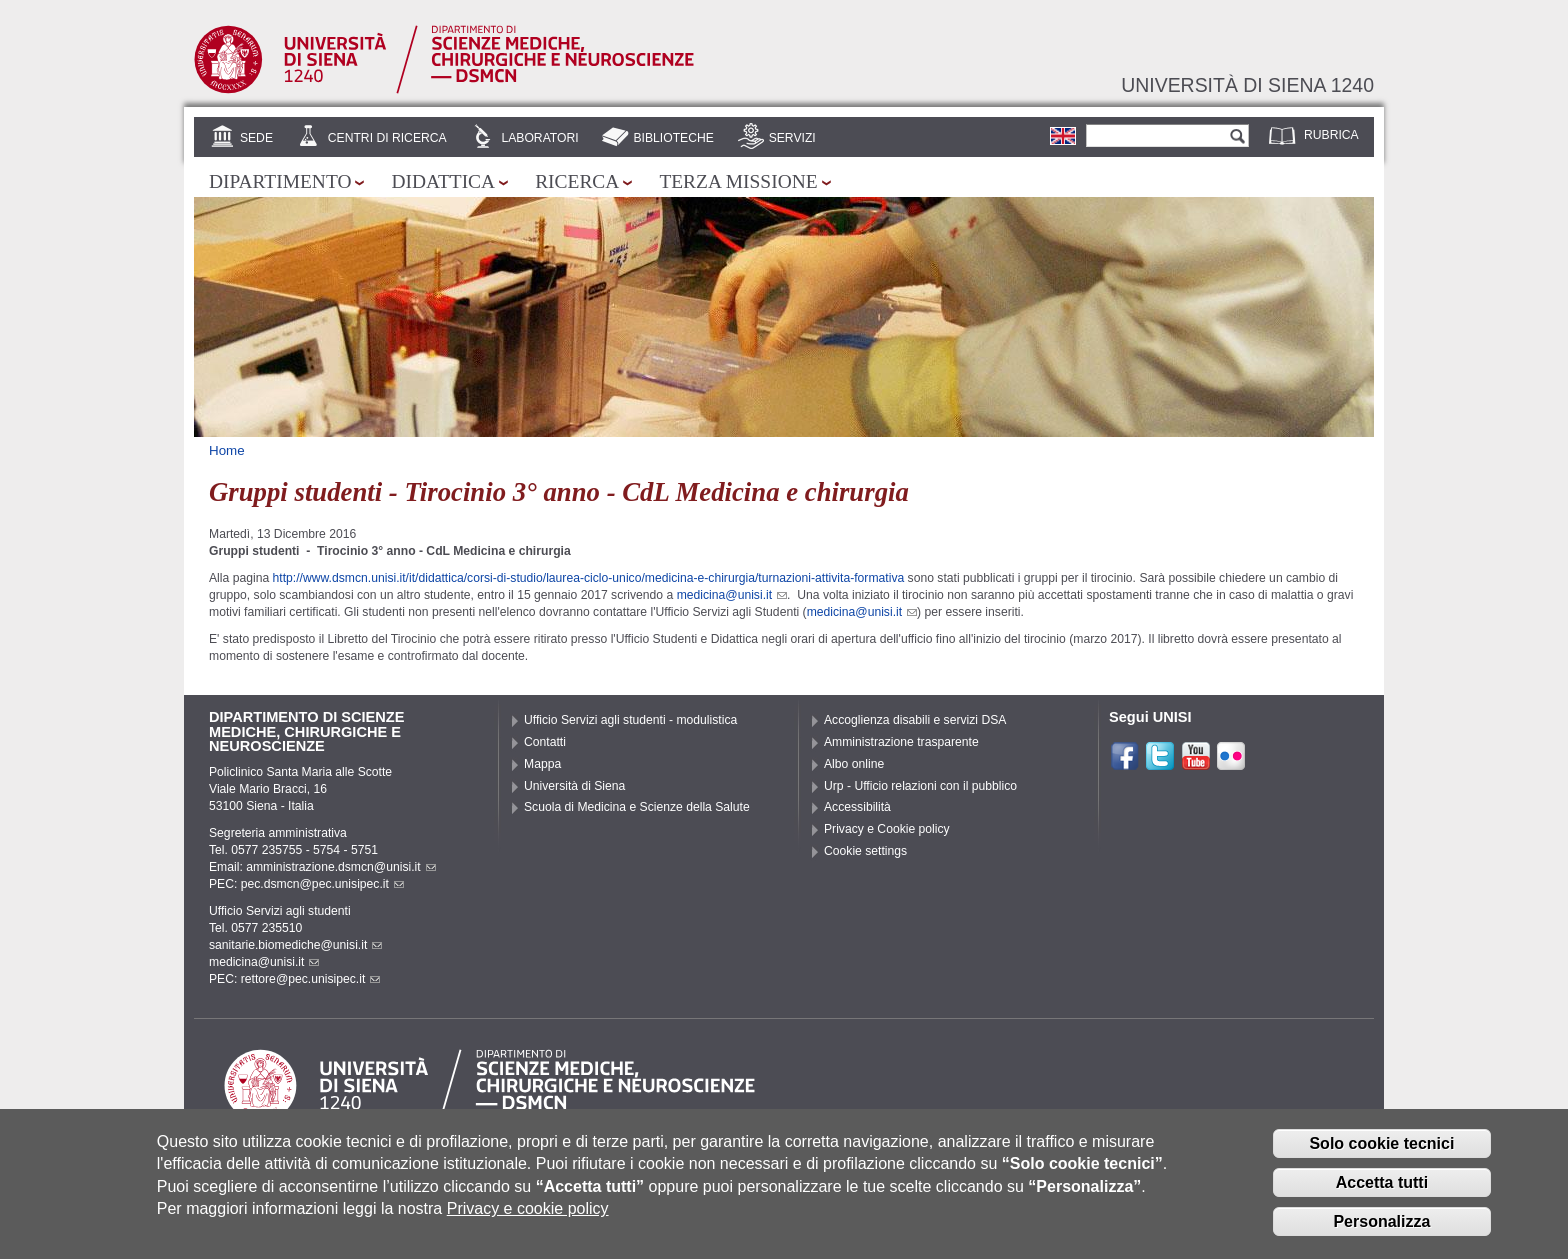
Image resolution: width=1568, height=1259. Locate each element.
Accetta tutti (1382, 1196)
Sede (256, 138)
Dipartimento (280, 181)
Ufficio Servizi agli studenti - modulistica (630, 720)
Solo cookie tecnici (1381, 1157)
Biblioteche (673, 138)
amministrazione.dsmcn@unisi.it (340, 867)
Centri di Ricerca (387, 138)
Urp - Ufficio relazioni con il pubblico (920, 786)
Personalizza (1381, 1234)
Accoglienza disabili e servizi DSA (915, 720)
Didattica (443, 181)
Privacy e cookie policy (528, 1222)
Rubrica (1331, 135)
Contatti (545, 742)
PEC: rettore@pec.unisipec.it (294, 979)
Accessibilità (857, 807)
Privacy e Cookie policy (887, 829)
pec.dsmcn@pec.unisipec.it (322, 884)
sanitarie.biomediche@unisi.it (295, 945)
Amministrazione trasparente (901, 742)
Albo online (854, 764)
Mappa (542, 764)
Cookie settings (865, 851)
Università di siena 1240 (1247, 85)
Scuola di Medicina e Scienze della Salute (637, 807)
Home (227, 450)
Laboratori (539, 138)
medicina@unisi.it (732, 595)
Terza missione (738, 181)
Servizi (792, 138)
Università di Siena (574, 786)
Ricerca (577, 181)
